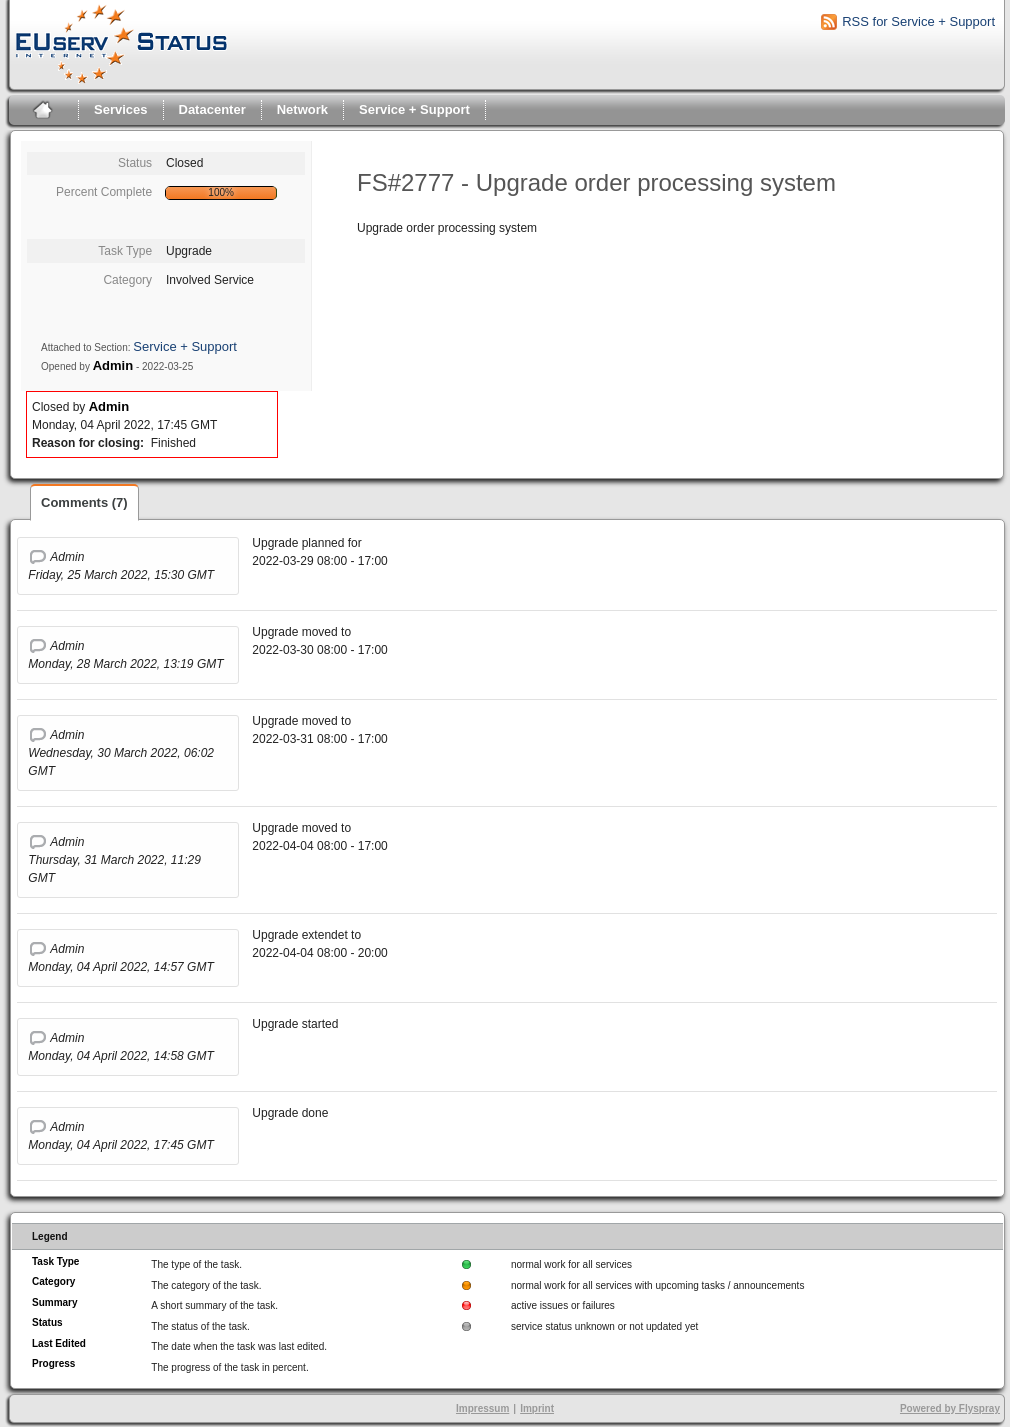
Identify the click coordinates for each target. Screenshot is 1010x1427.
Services (121, 109)
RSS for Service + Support (918, 21)
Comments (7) (84, 502)
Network (302, 109)
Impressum (482, 1408)
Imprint (537, 1408)
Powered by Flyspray (950, 1408)
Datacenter (212, 109)
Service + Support (414, 109)
